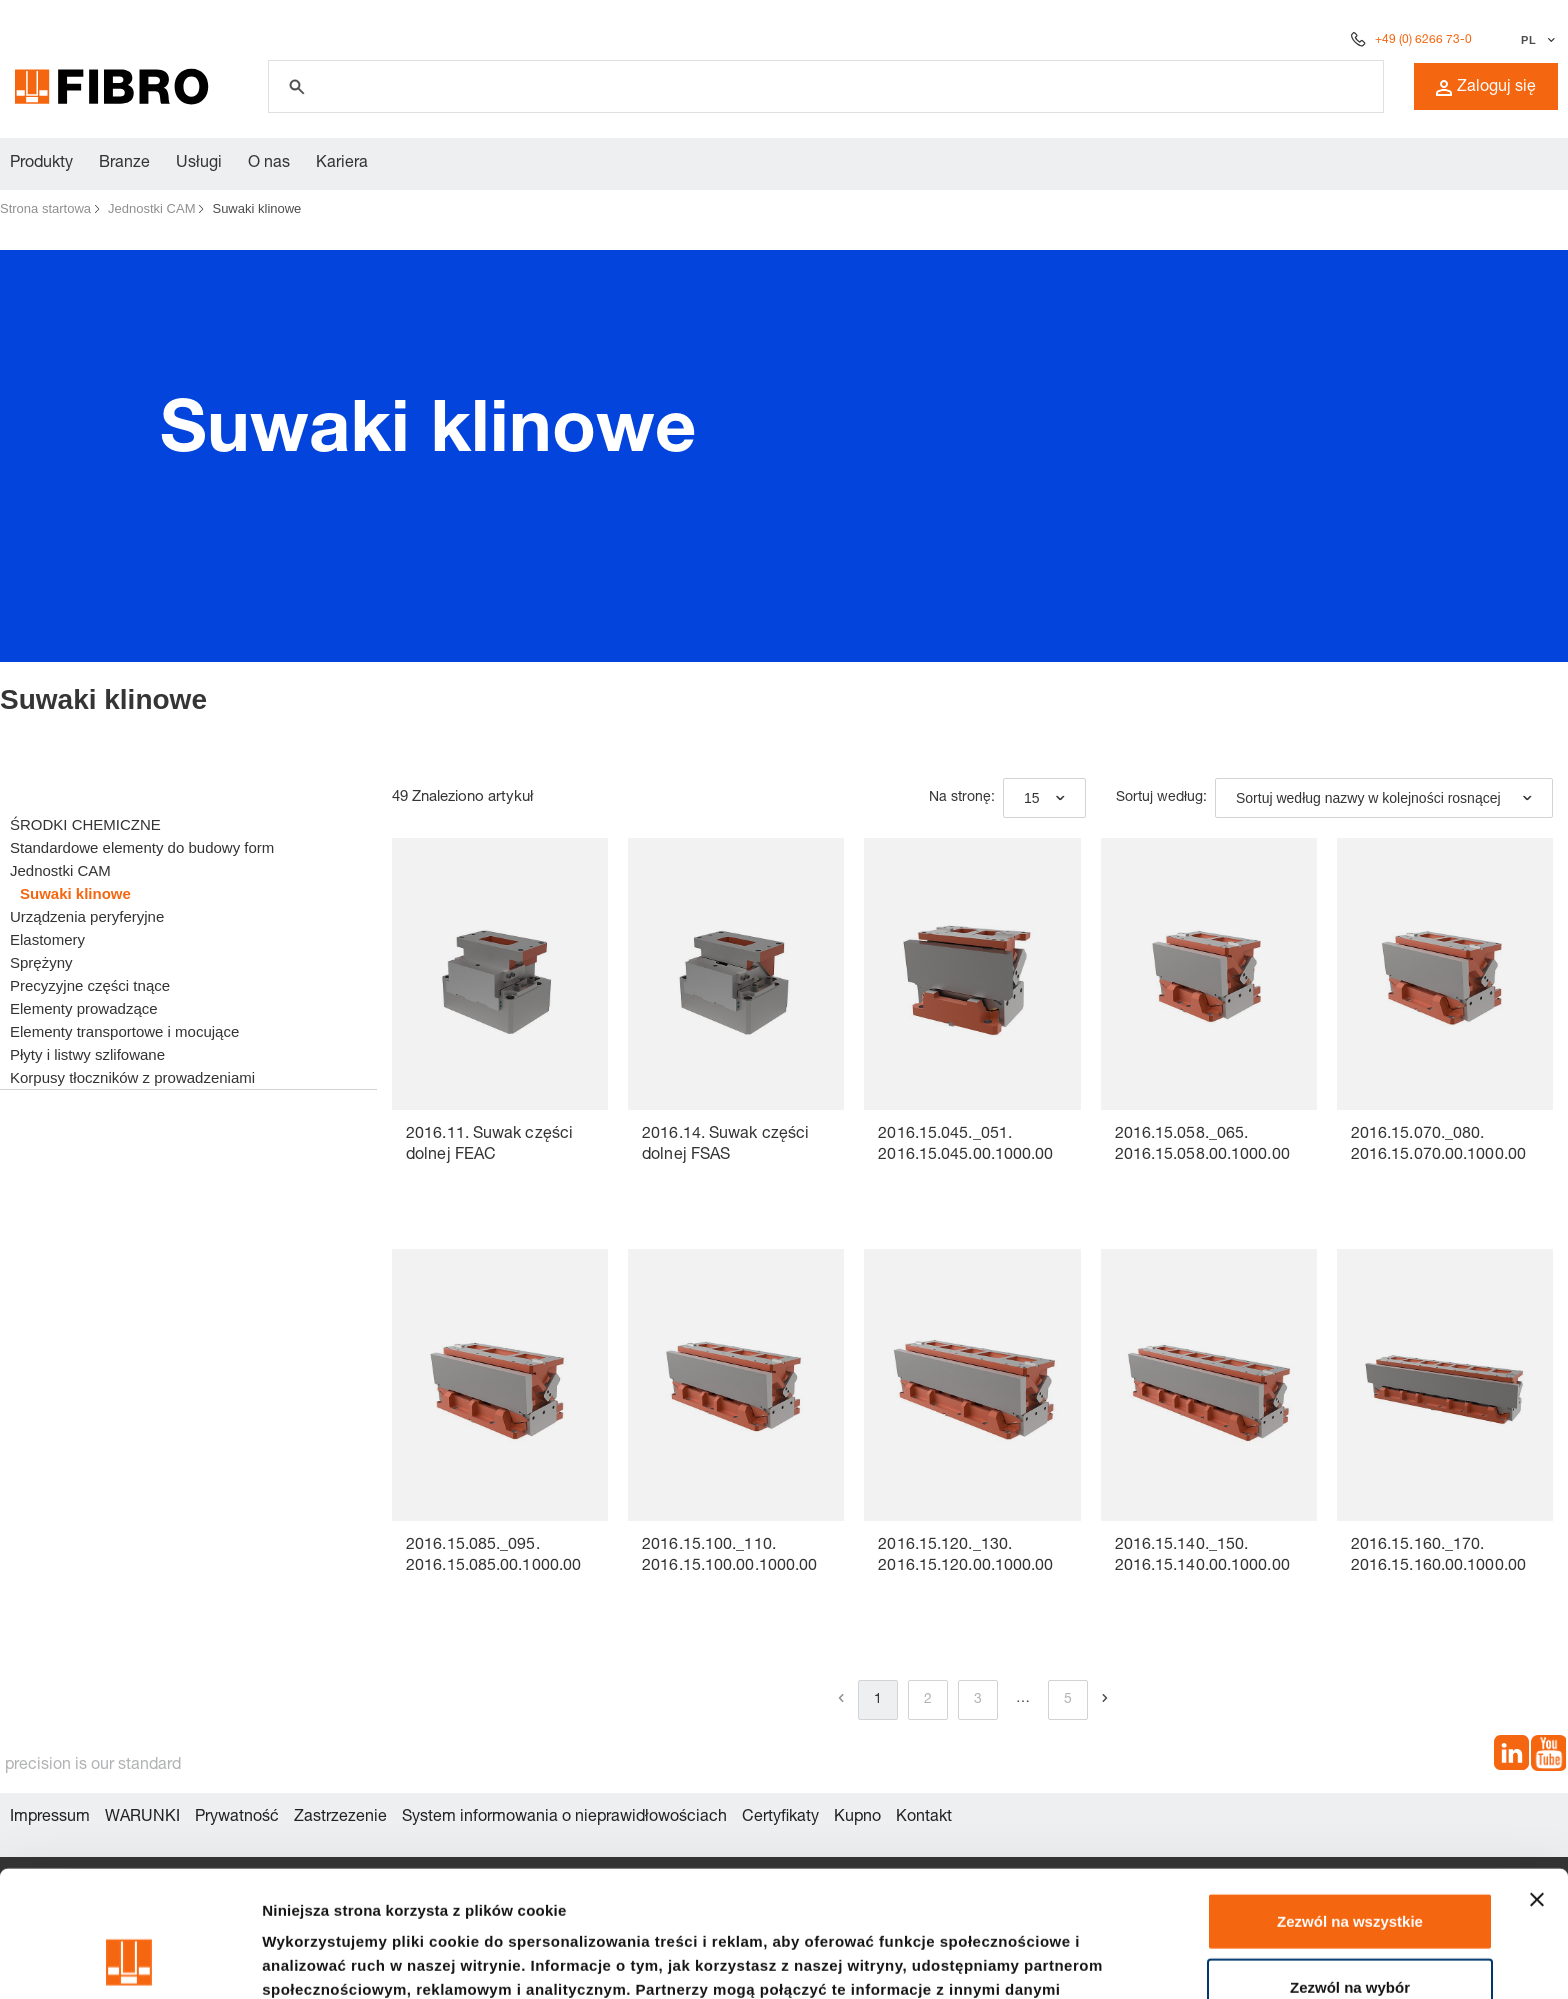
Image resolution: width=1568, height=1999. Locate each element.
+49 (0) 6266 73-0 (1423, 40)
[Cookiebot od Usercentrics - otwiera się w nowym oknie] (129, 1960)
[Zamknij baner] (1537, 1781)
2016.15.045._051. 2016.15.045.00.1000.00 (965, 1145)
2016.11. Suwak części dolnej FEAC (489, 1145)
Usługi (199, 164)
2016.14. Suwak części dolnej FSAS (725, 1145)
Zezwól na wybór (1350, 1868)
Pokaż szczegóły (1067, 1959)
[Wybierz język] (1535, 40)
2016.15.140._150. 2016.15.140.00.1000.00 (1202, 1556)
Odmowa (1349, 1933)
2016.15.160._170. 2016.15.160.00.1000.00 (1438, 1556)
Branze (124, 164)
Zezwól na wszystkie (1350, 1802)
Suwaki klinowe (256, 208)
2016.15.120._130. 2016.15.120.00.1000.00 (965, 1556)
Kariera (342, 164)
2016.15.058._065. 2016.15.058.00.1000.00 (1202, 1145)
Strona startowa (45, 208)
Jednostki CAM (151, 208)
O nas (269, 164)
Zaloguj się (1486, 88)
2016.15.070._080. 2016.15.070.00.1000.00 (1438, 1145)
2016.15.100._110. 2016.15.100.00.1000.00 (729, 1556)
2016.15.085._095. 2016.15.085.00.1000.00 (493, 1556)
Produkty (41, 164)
